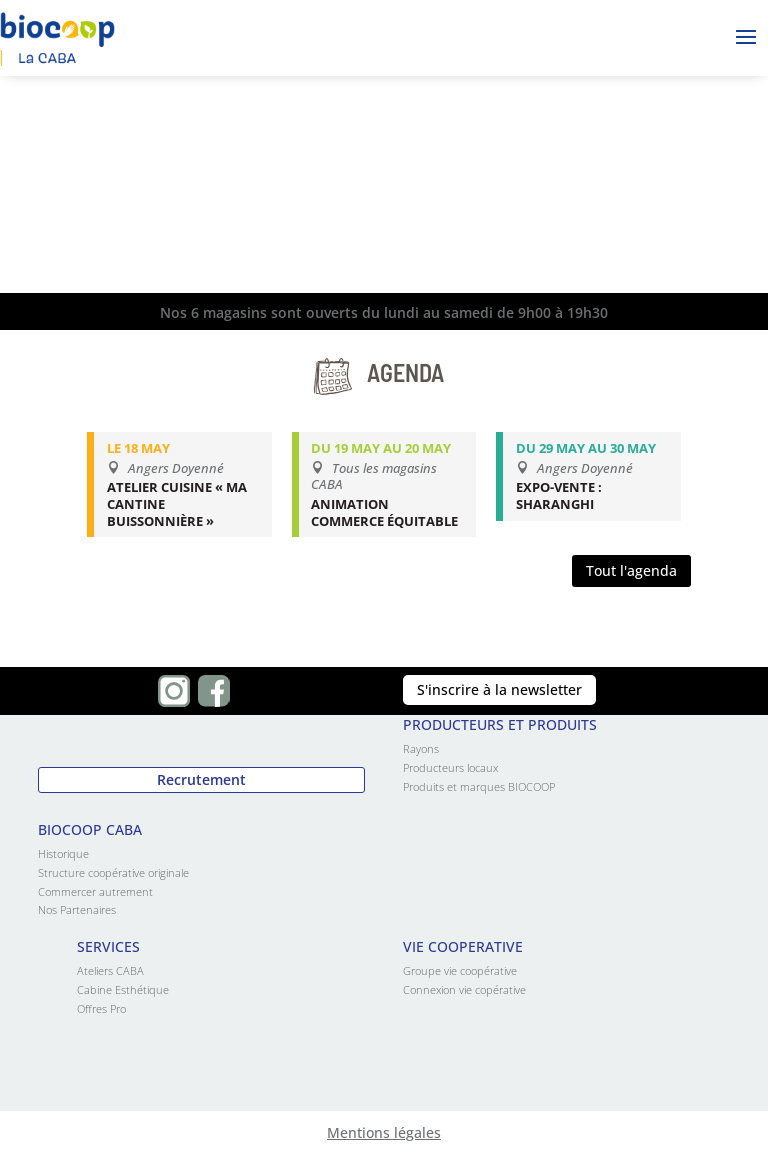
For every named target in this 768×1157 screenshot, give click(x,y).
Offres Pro (101, 1008)
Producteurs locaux (450, 767)
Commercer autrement (95, 891)
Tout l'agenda (631, 570)
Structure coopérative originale (113, 872)
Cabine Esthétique (123, 989)
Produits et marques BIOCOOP (479, 786)
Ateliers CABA (110, 970)
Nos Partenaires (77, 909)
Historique (63, 853)
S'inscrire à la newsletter (499, 689)
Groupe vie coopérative (460, 970)
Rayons (421, 748)
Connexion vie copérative (464, 989)
